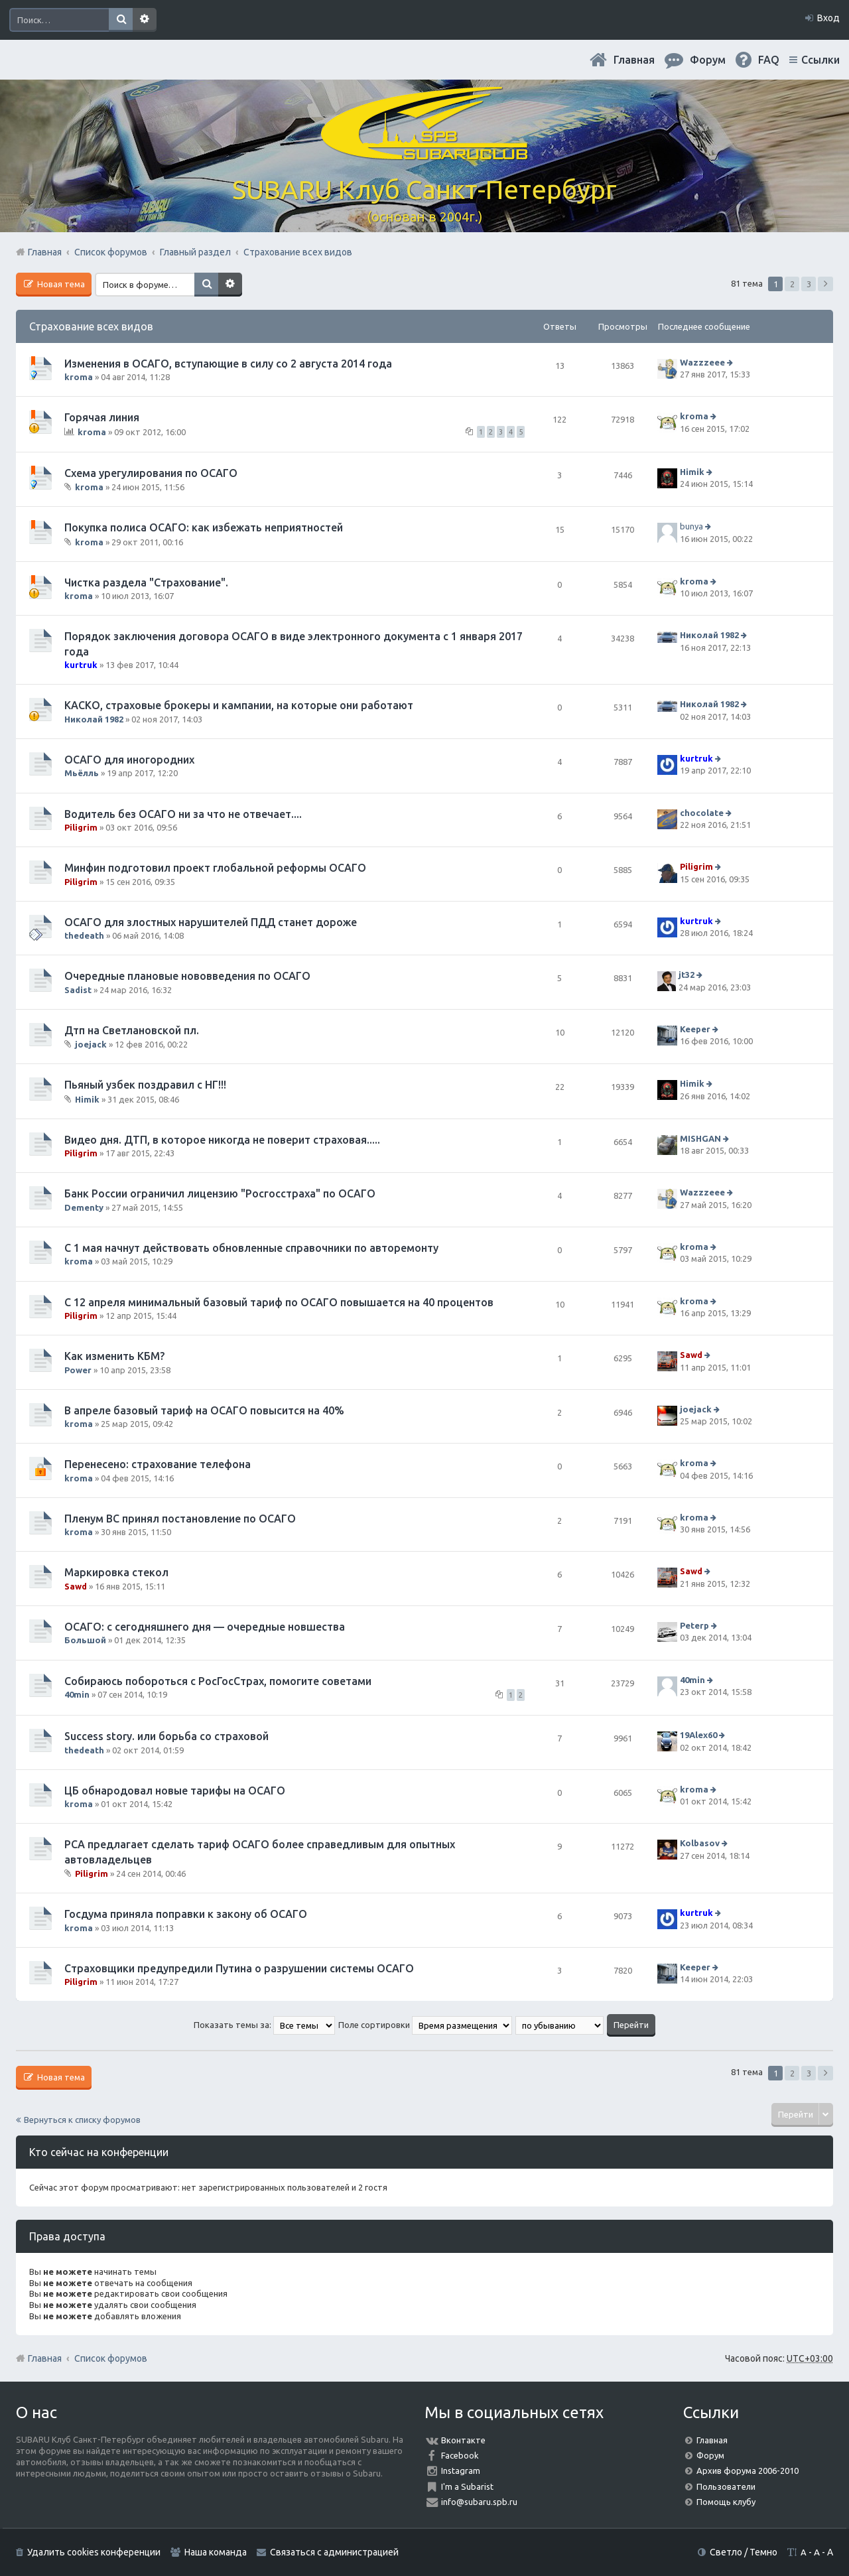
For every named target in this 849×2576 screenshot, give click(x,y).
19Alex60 (698, 1734)
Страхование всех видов (91, 326)
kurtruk (81, 664)
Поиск (121, 20)
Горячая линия (101, 417)
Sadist (78, 989)
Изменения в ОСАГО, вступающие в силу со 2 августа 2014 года (228, 364)
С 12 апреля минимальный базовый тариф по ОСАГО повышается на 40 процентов (278, 1302)
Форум (710, 2455)
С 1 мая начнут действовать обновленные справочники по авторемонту (251, 1248)
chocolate (702, 812)
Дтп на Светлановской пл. (131, 1030)
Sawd (691, 1354)
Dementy (83, 1207)
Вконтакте (463, 2440)
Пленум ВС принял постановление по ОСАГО (180, 1519)
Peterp (694, 1625)
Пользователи (725, 2486)
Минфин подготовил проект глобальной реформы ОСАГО (215, 868)
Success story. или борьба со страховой (166, 1736)
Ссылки (820, 60)
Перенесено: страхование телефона (157, 1464)
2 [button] (792, 284)
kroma (78, 376)
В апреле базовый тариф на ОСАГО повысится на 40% (204, 1410)
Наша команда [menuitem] (215, 2552)
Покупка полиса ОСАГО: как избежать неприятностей (203, 527)
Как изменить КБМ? (114, 1356)
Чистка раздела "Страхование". (146, 582)
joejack (91, 1044)
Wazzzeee (702, 362)
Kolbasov (700, 1843)
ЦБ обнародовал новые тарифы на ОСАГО (174, 1790)
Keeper (695, 1029)
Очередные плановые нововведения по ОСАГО (187, 976)
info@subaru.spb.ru (479, 2501)
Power (78, 1370)
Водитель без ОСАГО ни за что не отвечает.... (183, 814)
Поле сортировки (425, 2024)
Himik (692, 471)
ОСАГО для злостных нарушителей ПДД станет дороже (210, 922)
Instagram (460, 2470)
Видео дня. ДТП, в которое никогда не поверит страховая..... (222, 1140)
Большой (85, 1640)
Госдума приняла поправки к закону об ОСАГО (185, 1914)
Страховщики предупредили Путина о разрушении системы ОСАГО (239, 1968)
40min (77, 1694)
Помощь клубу (725, 2501)
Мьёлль (81, 773)
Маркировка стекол (116, 1572)
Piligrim (81, 827)
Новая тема (60, 284)
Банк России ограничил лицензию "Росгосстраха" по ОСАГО (219, 1193)
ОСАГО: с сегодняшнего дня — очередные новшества (204, 1627)
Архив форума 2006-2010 (747, 2470)
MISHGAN (700, 1138)
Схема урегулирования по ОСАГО (150, 473)
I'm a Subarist (467, 2486)
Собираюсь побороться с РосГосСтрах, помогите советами (217, 1681)
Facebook (460, 2455)
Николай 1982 (709, 635)
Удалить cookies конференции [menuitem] (94, 2552)
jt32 (686, 975)
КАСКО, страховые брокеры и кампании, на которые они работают (238, 705)
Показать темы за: (264, 2024)
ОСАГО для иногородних (129, 760)
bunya (691, 526)
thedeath (84, 935)
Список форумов (110, 2358)
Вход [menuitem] (828, 18)
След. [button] (825, 284)
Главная (634, 60)
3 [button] (809, 284)
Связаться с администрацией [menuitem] (334, 2552)
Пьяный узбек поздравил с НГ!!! (145, 1085)
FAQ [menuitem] (768, 60)
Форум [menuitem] (708, 60)
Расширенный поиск (145, 20)
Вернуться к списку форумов (82, 2119)
